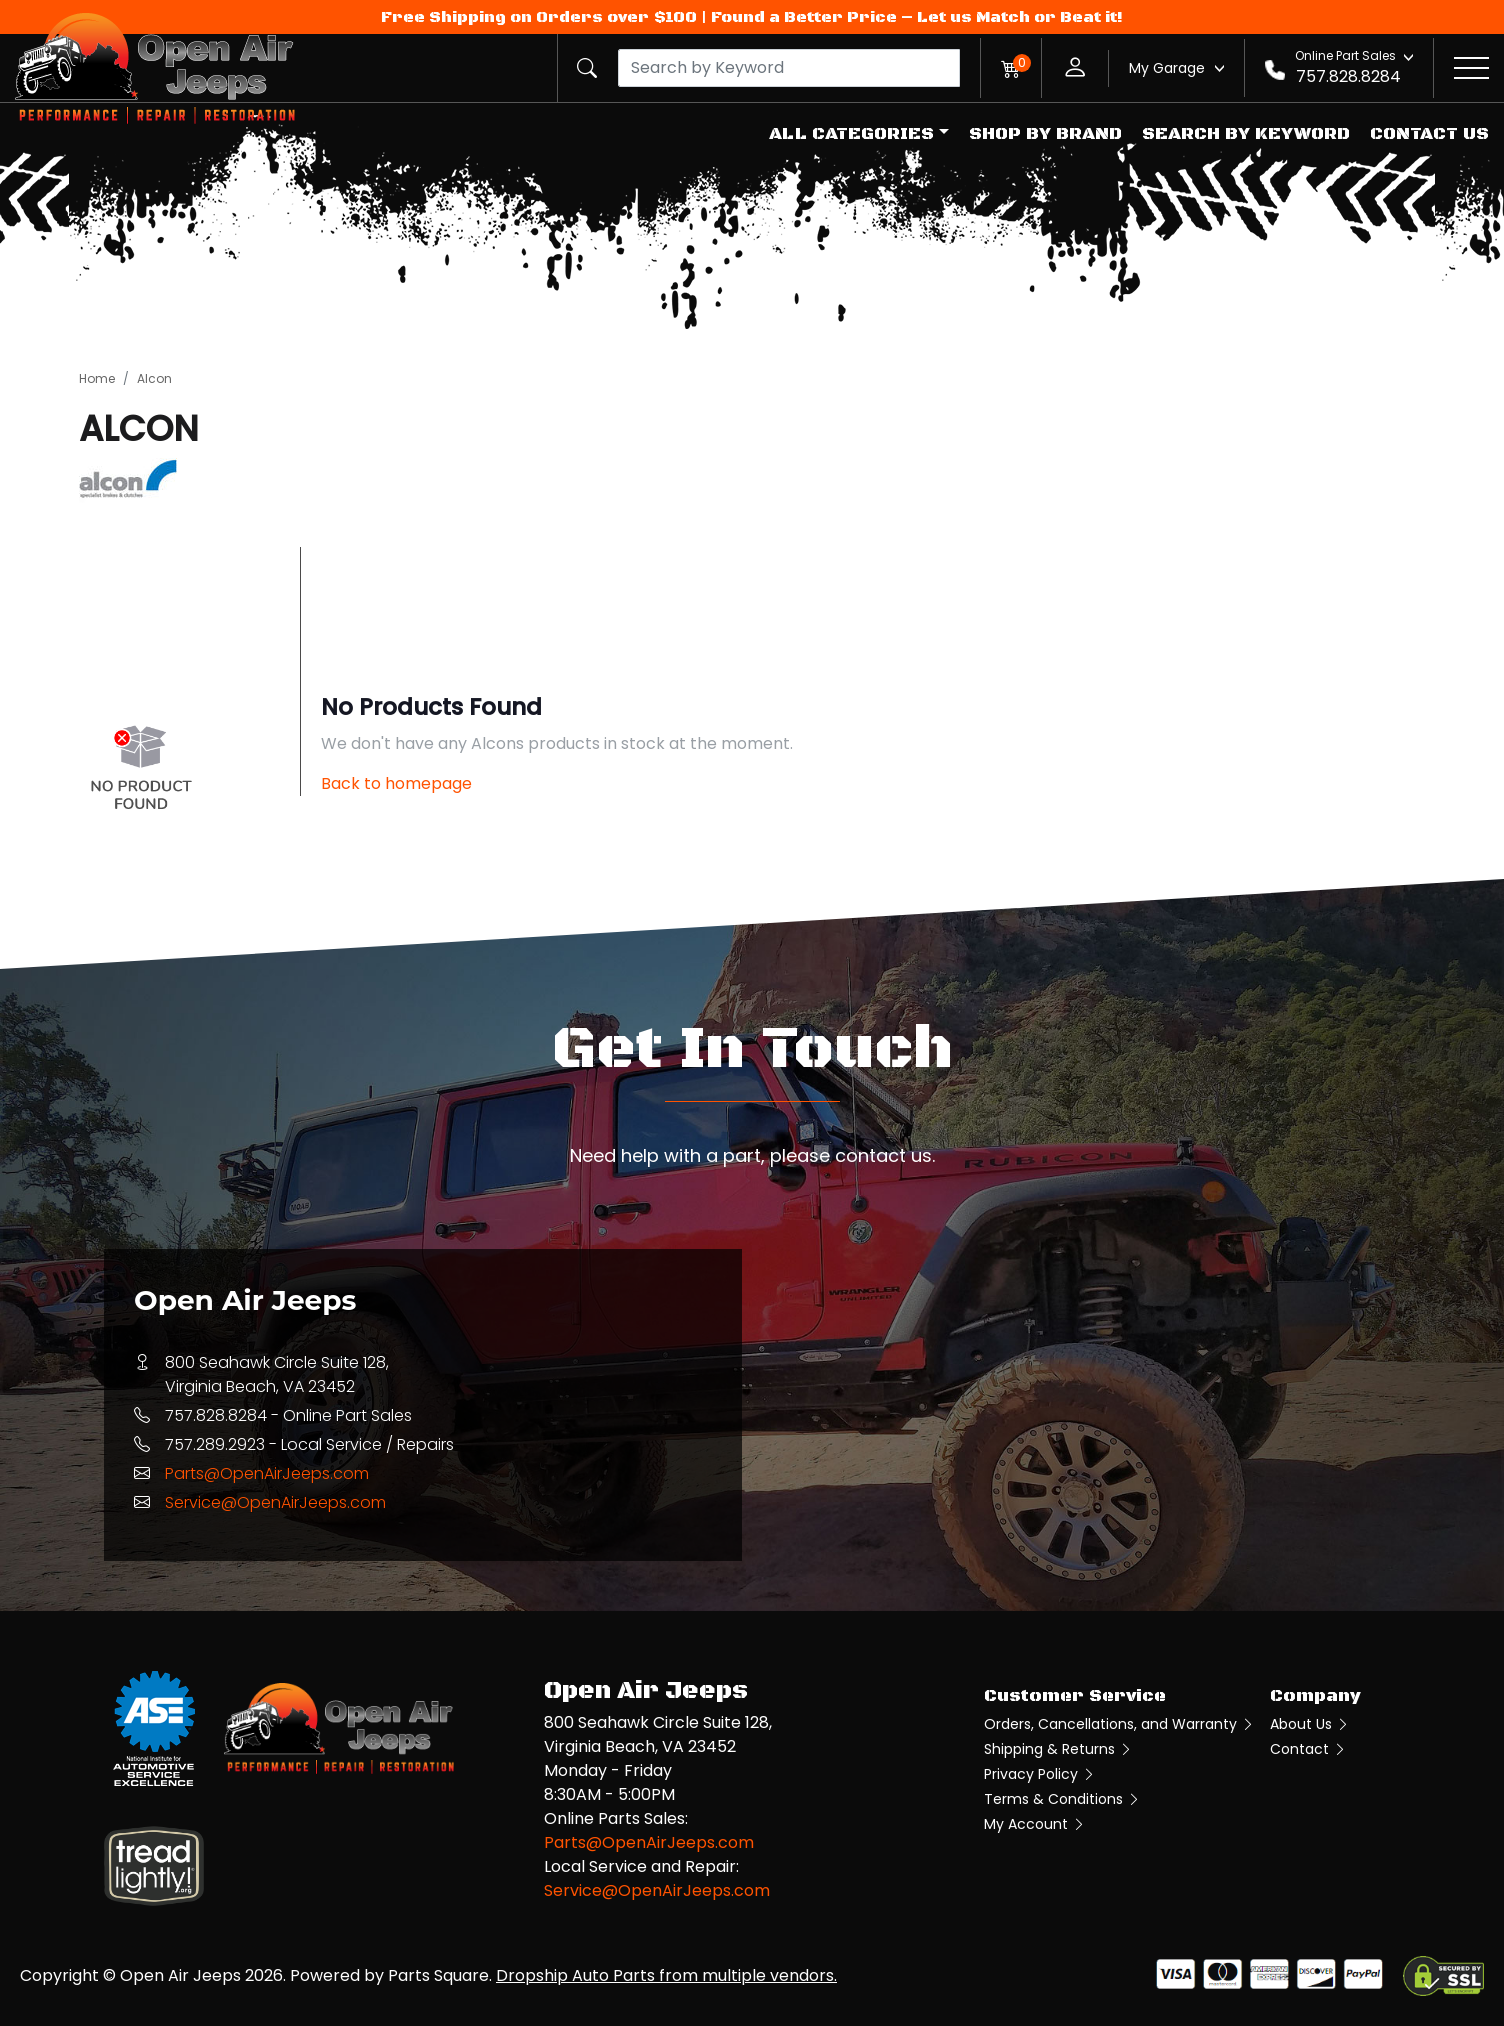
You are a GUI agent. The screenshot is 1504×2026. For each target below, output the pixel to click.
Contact (1308, 1749)
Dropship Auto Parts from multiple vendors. (666, 1975)
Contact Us (1429, 134)
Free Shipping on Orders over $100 (539, 17)
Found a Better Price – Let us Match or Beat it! (917, 17)
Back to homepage (396, 783)
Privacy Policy (1040, 1774)
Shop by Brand (1045, 134)
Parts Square (438, 1975)
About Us (1310, 1724)
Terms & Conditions (1062, 1799)
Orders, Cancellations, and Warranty (1119, 1724)
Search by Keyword (1246, 134)
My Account (1035, 1824)
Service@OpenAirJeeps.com (275, 1502)
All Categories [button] (851, 134)
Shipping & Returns (1058, 1749)
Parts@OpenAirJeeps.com (267, 1473)
